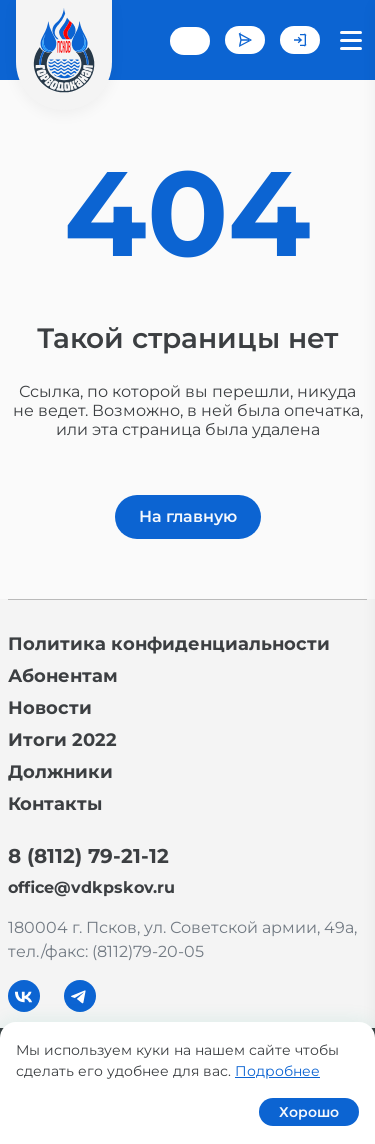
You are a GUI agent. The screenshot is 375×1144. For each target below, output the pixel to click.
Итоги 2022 (62, 740)
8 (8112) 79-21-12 (88, 856)
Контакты (55, 804)
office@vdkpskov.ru (91, 887)
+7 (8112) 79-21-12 (190, 41)
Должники (60, 772)
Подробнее (277, 1071)
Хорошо (309, 1112)
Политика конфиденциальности (169, 644)
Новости (50, 708)
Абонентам (63, 676)
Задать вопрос (245, 40)
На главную (188, 516)
